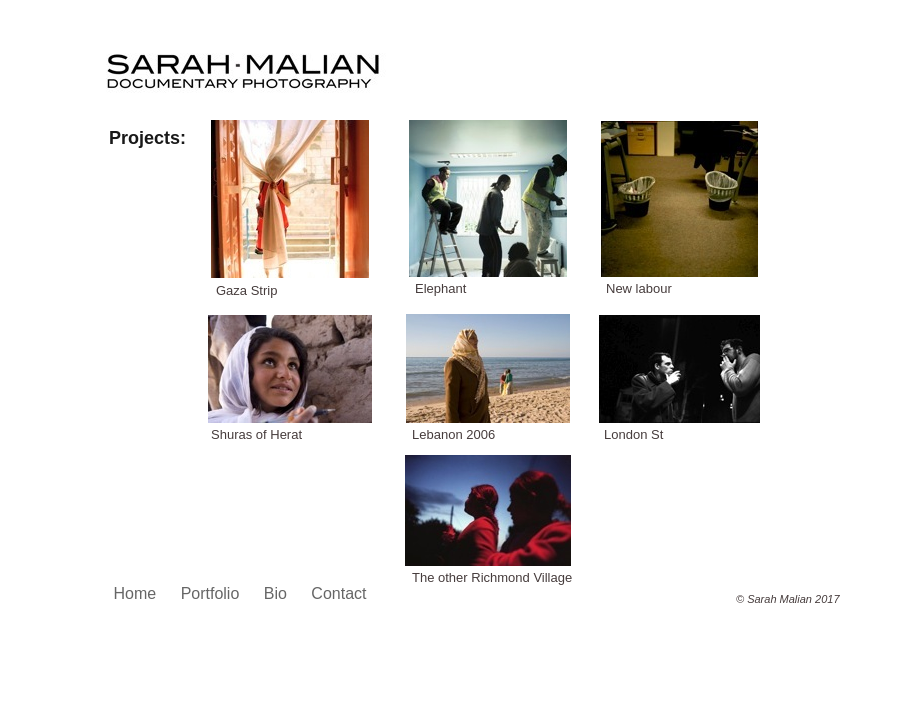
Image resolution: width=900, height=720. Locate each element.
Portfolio (212, 593)
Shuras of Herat (256, 434)
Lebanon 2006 (453, 434)
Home (137, 593)
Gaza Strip (246, 290)
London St (633, 434)
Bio (278, 593)
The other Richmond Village (492, 577)
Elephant (440, 288)
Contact (338, 593)
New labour (639, 288)
